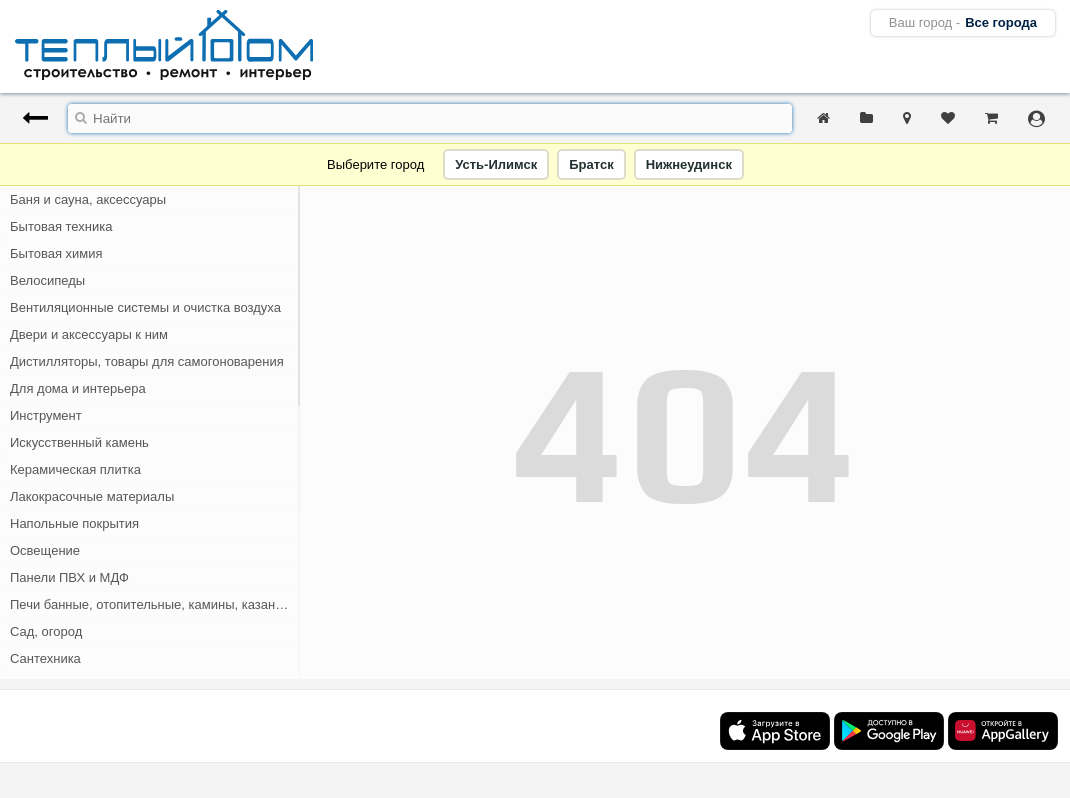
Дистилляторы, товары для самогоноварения (147, 361)
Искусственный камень (79, 442)
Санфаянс (41, 685)
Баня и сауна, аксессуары (88, 199)
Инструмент (46, 415)
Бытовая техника (61, 226)
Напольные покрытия (74, 523)
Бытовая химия (56, 253)
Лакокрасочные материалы (92, 496)
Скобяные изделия (66, 712)
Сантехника (45, 658)
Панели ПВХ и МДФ (69, 577)
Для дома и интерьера (78, 388)
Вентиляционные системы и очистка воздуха (145, 307)
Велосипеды (47, 280)
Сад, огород (46, 631)
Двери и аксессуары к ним (89, 334)
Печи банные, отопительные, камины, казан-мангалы (155, 604)
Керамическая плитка (75, 469)
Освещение (45, 550)
